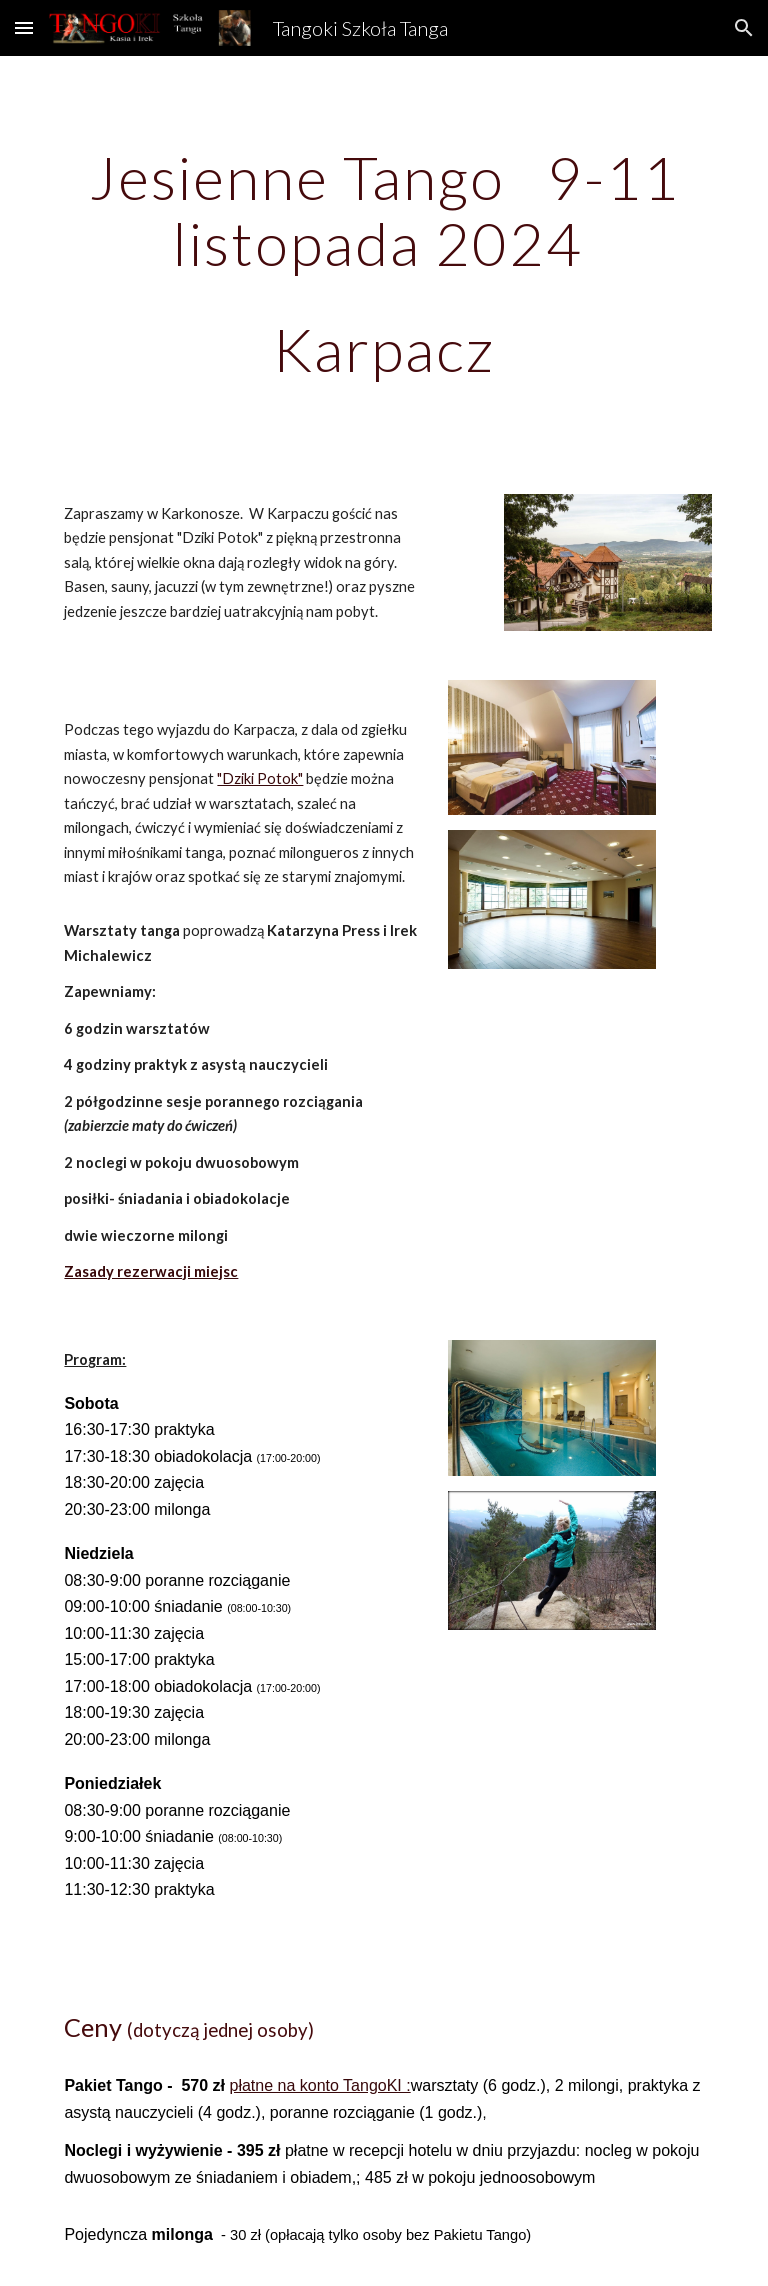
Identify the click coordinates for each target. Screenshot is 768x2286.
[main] (383, 263)
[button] (24, 27)
